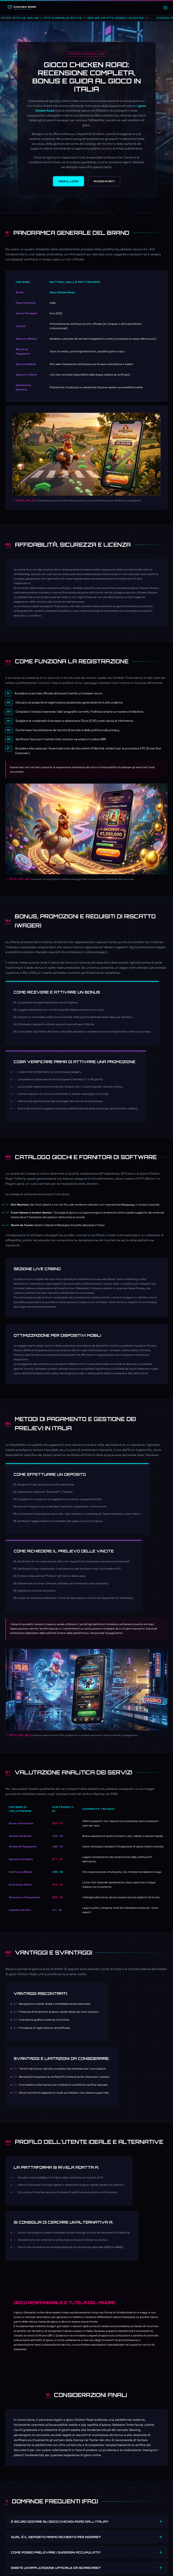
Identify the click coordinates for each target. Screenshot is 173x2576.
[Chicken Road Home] (23, 8)
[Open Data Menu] (165, 7)
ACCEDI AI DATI (104, 181)
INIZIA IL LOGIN (68, 181)
